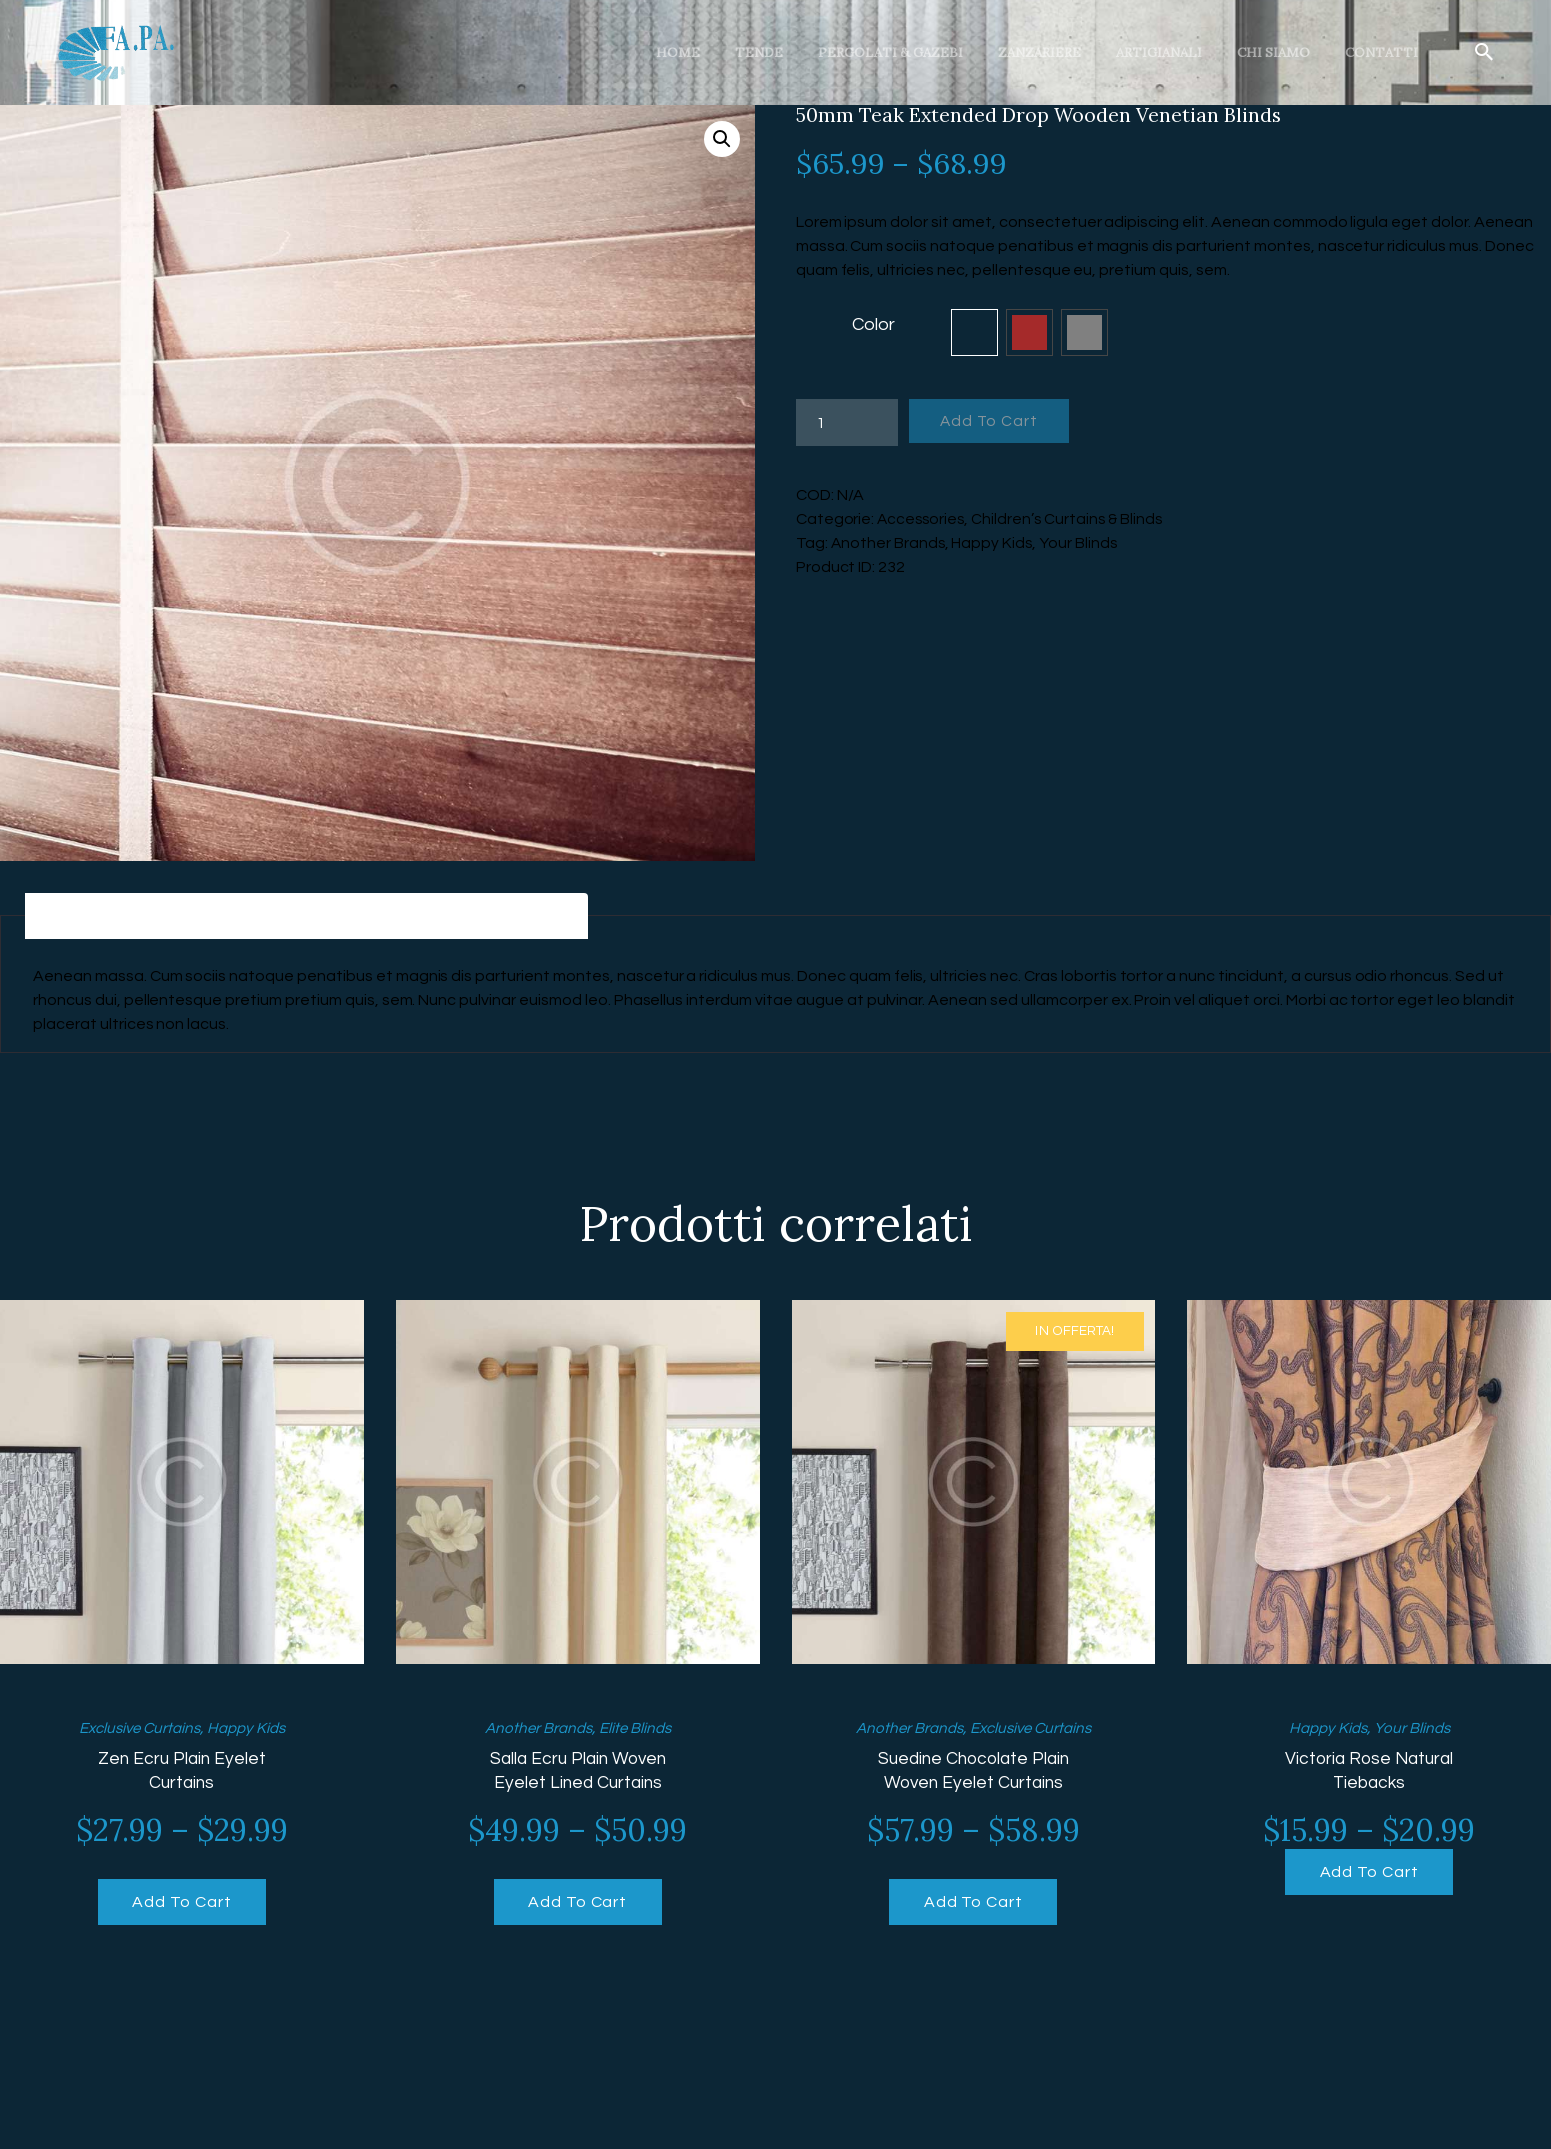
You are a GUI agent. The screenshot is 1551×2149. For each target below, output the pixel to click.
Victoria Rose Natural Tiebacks (1369, 1773)
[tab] (106, 917)
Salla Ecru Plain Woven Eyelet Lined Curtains (578, 1773)
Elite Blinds (638, 1730)
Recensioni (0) (507, 917)
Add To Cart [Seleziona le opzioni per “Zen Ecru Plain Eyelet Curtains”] (181, 1905)
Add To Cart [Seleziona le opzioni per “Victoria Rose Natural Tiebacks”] (1369, 1875)
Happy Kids (994, 543)
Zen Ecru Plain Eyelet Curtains (182, 1773)
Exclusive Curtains (136, 1730)
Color (873, 324)
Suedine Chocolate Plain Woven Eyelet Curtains (973, 1773)
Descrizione (106, 917)
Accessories (922, 519)
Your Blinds (1081, 543)
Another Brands (889, 543)
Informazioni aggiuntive (303, 917)
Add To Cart (993, 422)
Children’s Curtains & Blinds (1072, 519)
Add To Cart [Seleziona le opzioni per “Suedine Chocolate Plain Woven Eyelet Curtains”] (973, 1905)
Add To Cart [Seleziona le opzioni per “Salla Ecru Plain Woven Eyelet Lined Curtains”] (577, 1905)
